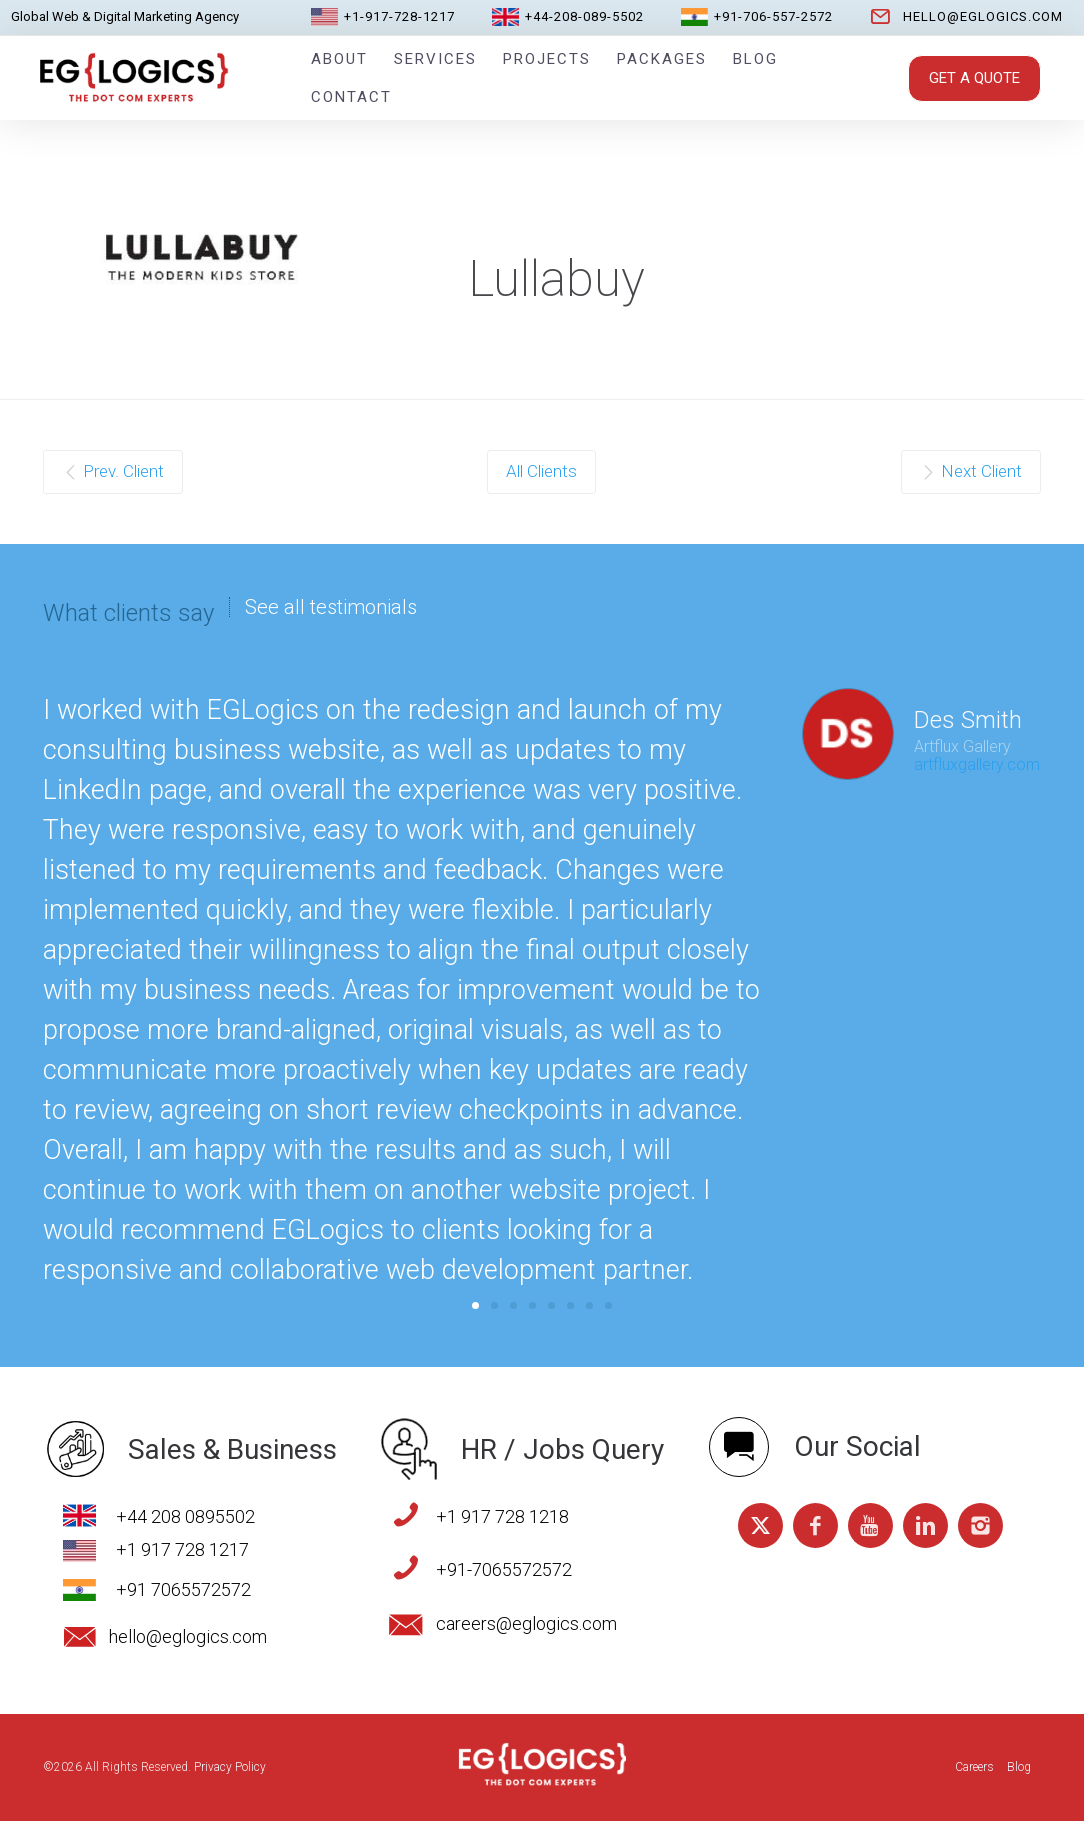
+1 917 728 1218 (502, 1516)
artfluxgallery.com (977, 764)
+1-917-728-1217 (399, 16)
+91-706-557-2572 (773, 16)
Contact (351, 97)
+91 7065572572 (183, 1589)
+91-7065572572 (504, 1569)
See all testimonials (331, 607)
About (339, 59)
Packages (662, 59)
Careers (974, 1767)
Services (435, 59)
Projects (547, 59)
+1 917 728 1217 (182, 1549)
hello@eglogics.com (983, 16)
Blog (755, 59)
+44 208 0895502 (185, 1516)
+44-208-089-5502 (584, 16)
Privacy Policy (230, 1767)
